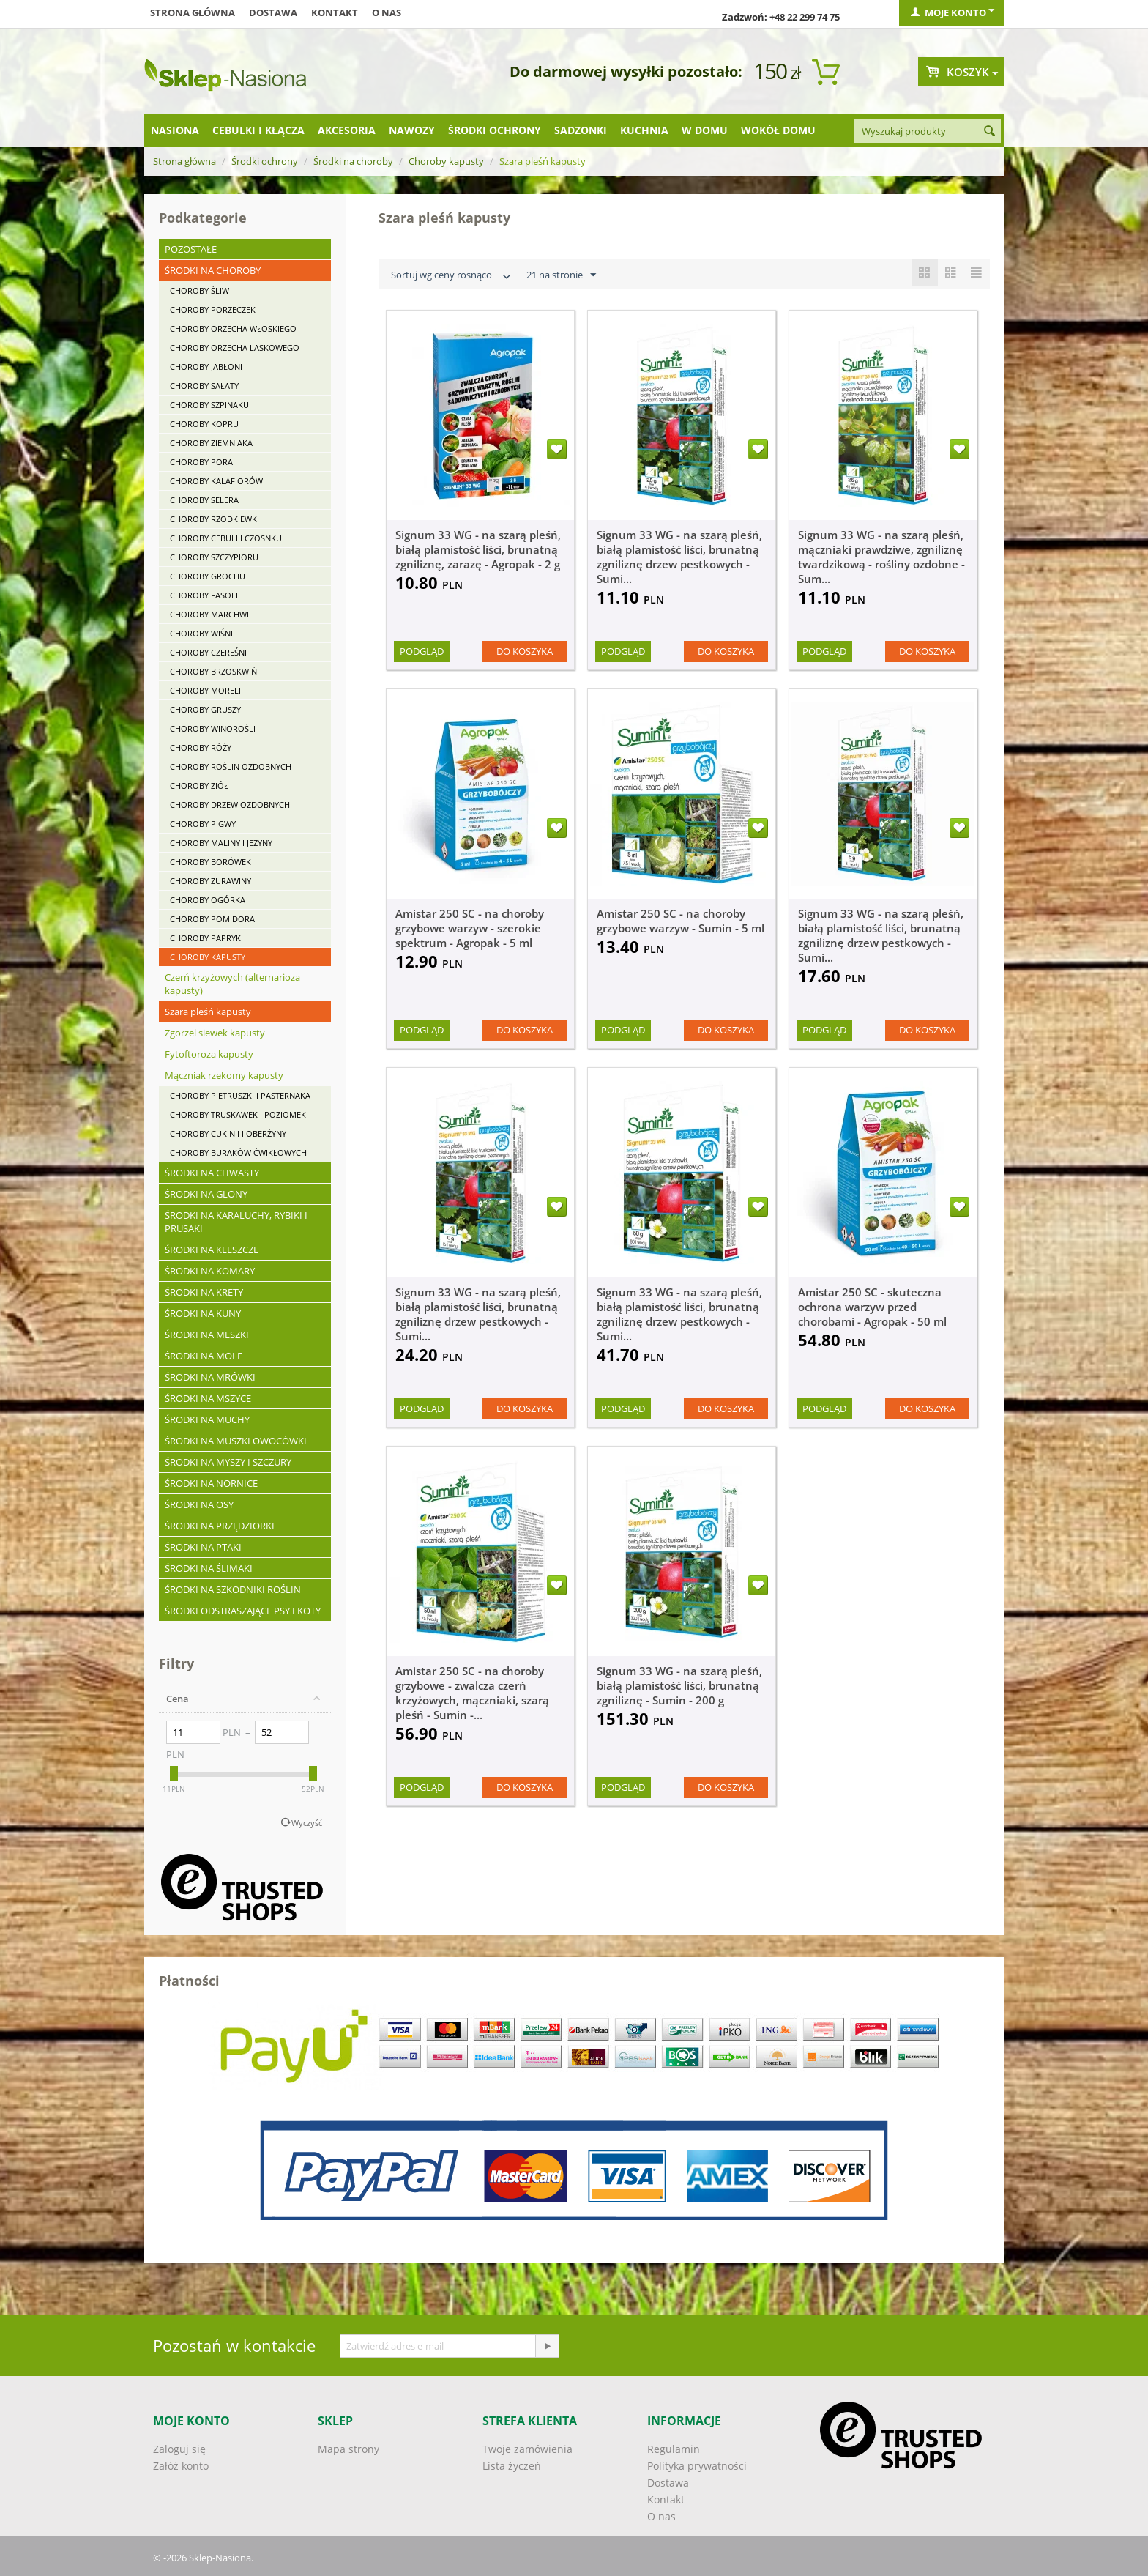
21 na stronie (561, 275)
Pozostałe (191, 249)
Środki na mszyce (208, 1398)
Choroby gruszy (205, 709)
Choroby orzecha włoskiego (233, 328)
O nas (386, 12)
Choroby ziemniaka (211, 442)
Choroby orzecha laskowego (234, 347)
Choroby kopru (204, 423)
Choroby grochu (207, 576)
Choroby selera (204, 499)
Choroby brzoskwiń (213, 671)
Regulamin (673, 2449)
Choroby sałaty (204, 385)
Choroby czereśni (208, 652)
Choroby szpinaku (209, 404)
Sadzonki (580, 130)
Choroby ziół (199, 785)
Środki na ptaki (203, 1547)
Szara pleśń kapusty (208, 1011)
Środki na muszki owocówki (236, 1440)
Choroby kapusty (446, 161)
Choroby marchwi (209, 614)
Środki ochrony (494, 130)
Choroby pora (201, 461)
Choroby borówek (210, 861)
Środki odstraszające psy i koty (243, 1610)
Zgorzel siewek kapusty (215, 1032)
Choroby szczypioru (214, 557)
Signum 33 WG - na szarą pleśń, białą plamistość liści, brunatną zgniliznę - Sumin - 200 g (679, 1685)
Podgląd (422, 651)
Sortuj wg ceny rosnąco (452, 276)
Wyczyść (306, 1822)
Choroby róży (200, 747)
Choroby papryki (206, 937)
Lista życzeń (511, 2466)
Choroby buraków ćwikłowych (238, 1152)
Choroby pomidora (212, 918)
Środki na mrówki (210, 1377)
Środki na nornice (211, 1483)
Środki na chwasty (212, 1172)
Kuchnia (644, 130)
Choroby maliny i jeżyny (221, 842)
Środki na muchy (207, 1419)
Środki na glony (206, 1193)
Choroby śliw (199, 290)
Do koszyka (524, 651)
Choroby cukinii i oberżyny (228, 1133)
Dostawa (273, 12)
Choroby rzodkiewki (214, 518)
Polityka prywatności (697, 2466)
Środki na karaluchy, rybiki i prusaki (236, 1222)
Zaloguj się (179, 2449)
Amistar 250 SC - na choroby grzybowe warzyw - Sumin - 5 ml (680, 920)
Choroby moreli (205, 690)
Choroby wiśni (201, 633)
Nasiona (175, 130)
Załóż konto (181, 2466)
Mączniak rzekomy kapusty (224, 1075)
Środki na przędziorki (220, 1525)
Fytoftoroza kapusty (209, 1054)
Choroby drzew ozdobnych (230, 804)
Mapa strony (348, 2449)
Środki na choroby (353, 161)
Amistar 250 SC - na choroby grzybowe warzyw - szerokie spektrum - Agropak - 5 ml (469, 928)
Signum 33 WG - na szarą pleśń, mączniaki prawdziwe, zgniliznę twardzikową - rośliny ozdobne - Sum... (881, 556)
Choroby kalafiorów (216, 480)
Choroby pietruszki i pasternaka (240, 1095)
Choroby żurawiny (210, 880)
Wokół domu (778, 130)
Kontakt (334, 12)
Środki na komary (210, 1270)
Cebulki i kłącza (258, 130)
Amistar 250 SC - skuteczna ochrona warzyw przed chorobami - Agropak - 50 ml (872, 1307)
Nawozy (412, 130)
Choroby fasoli (204, 595)
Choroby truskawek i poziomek (238, 1114)
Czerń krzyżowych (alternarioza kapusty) (232, 983)
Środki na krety (204, 1292)
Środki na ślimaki (209, 1568)
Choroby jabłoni (206, 366)
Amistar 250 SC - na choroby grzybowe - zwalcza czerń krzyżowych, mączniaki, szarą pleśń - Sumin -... (472, 1692)
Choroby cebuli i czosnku (226, 537)
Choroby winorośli (213, 728)
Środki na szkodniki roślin (233, 1589)
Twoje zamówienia (527, 2449)
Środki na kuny (203, 1313)
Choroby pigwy (203, 823)
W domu (705, 130)
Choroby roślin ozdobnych (230, 766)
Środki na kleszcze (211, 1249)
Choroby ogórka (207, 899)
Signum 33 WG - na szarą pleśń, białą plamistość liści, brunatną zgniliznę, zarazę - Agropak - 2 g (478, 549)
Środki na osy (199, 1504)
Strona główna (192, 12)
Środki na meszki (207, 1334)
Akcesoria (347, 130)
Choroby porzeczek (213, 309)
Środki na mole (203, 1355)
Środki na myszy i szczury (228, 1462)
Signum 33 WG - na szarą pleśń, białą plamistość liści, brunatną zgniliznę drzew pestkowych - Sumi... (679, 556)
